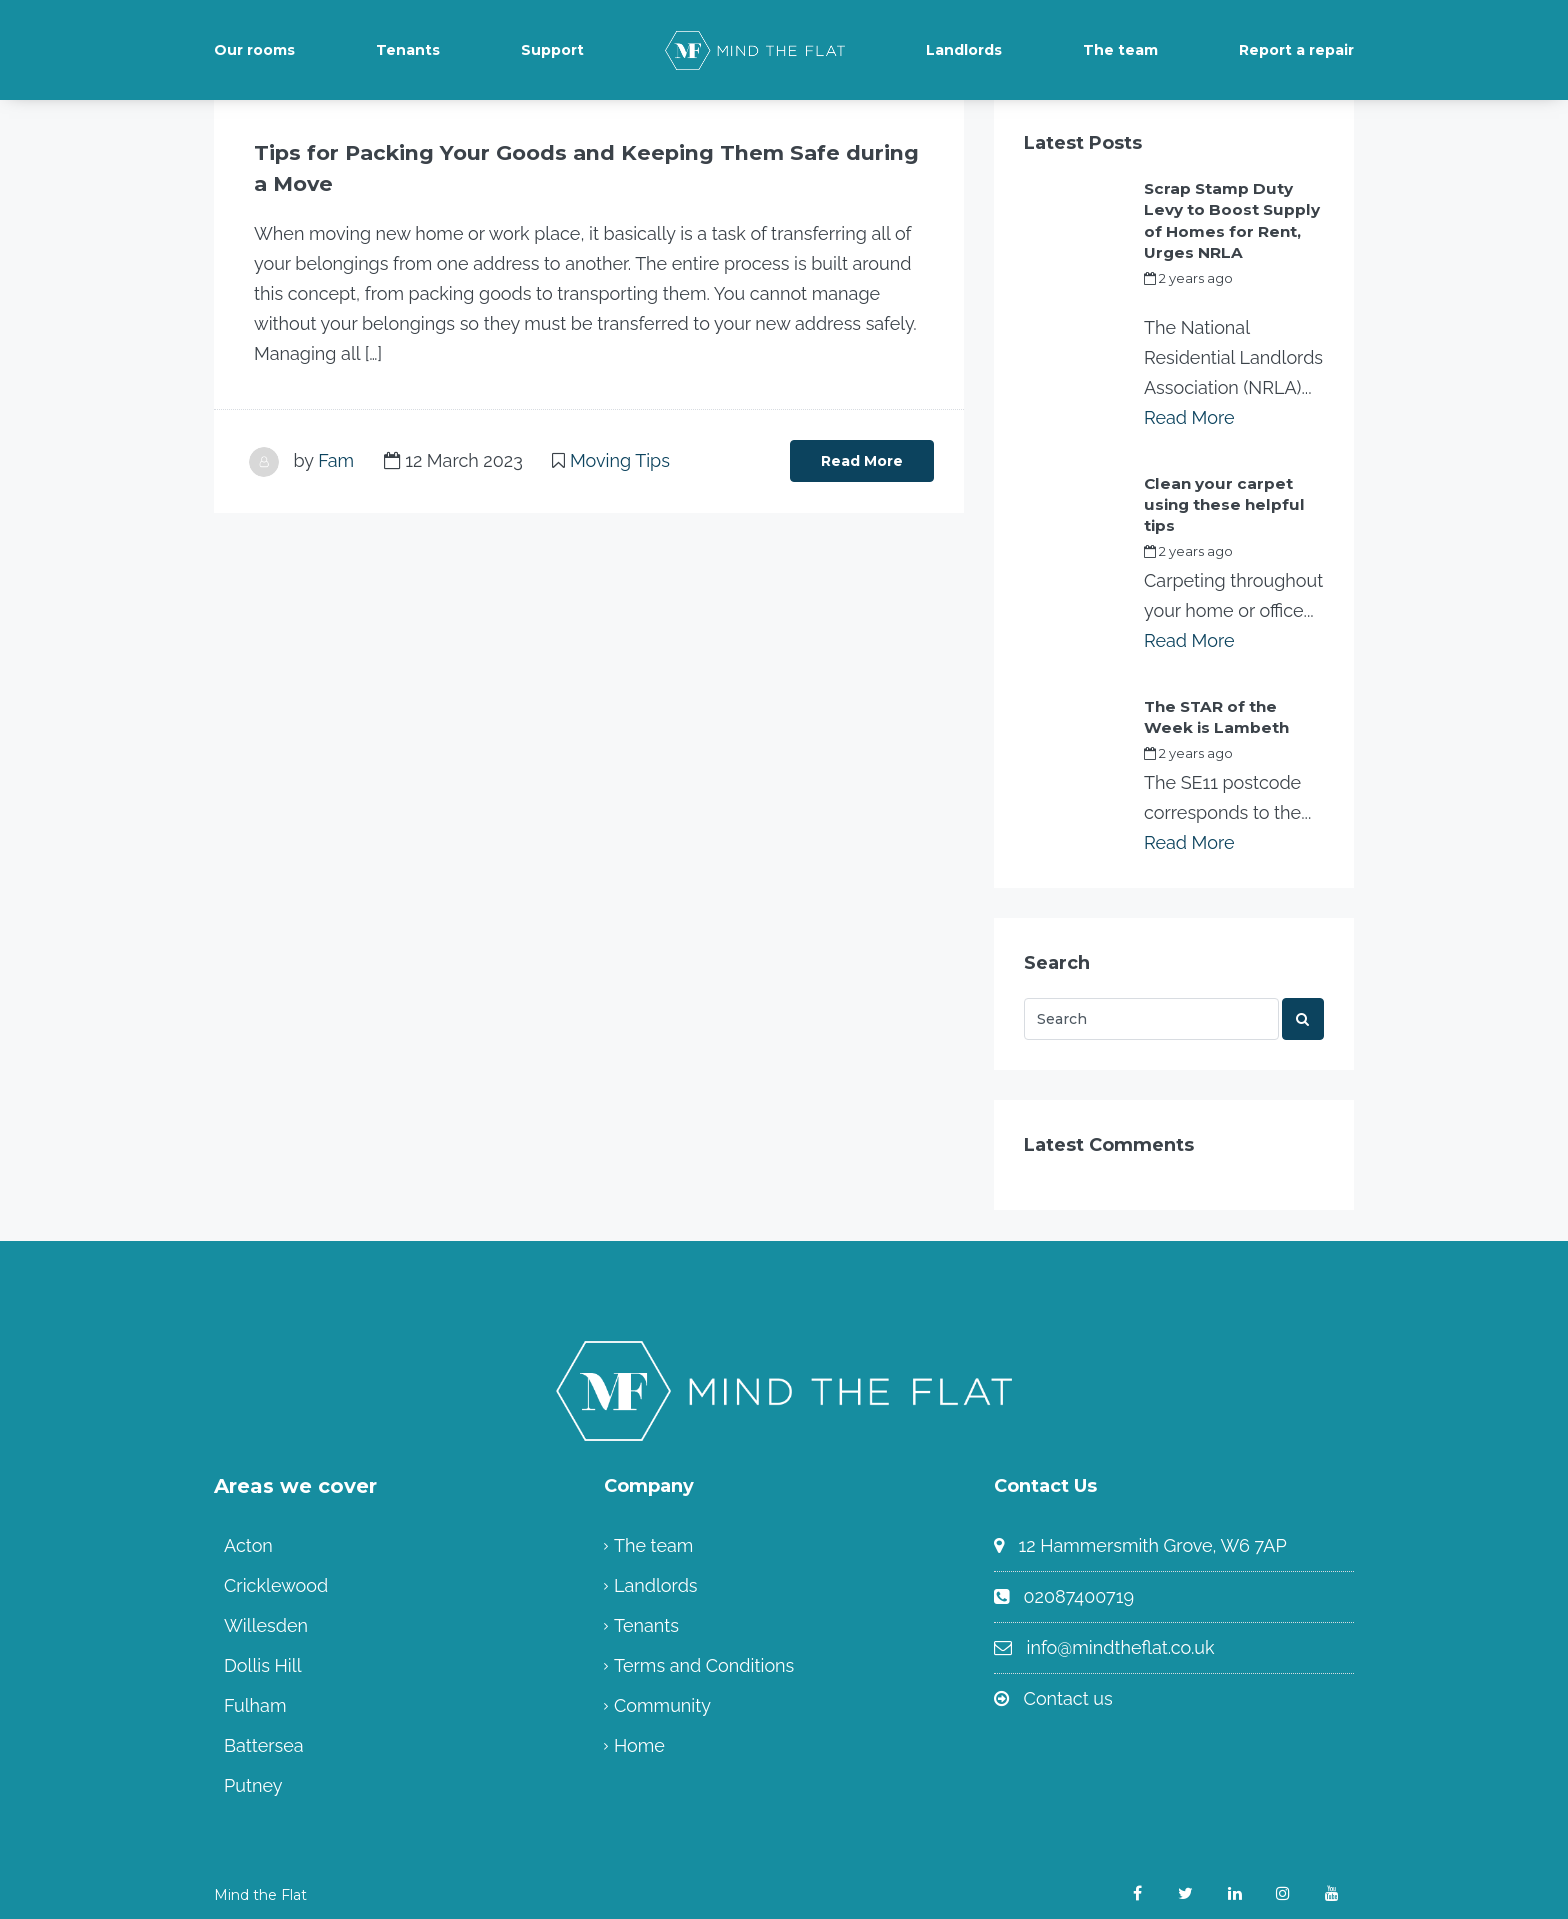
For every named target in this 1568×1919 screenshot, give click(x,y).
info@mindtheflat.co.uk (1121, 1637)
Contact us (1068, 1688)
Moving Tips (620, 459)
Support (552, 50)
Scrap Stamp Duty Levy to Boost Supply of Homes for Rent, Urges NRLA (1232, 218)
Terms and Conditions (704, 1655)
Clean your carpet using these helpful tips (1219, 498)
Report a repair (1296, 50)
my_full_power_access (1217, 296)
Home (639, 1735)
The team (1120, 50)
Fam (336, 459)
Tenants (408, 50)
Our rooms (254, 50)
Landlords (964, 50)
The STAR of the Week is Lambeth (1232, 708)
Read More (862, 460)
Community (662, 1695)
